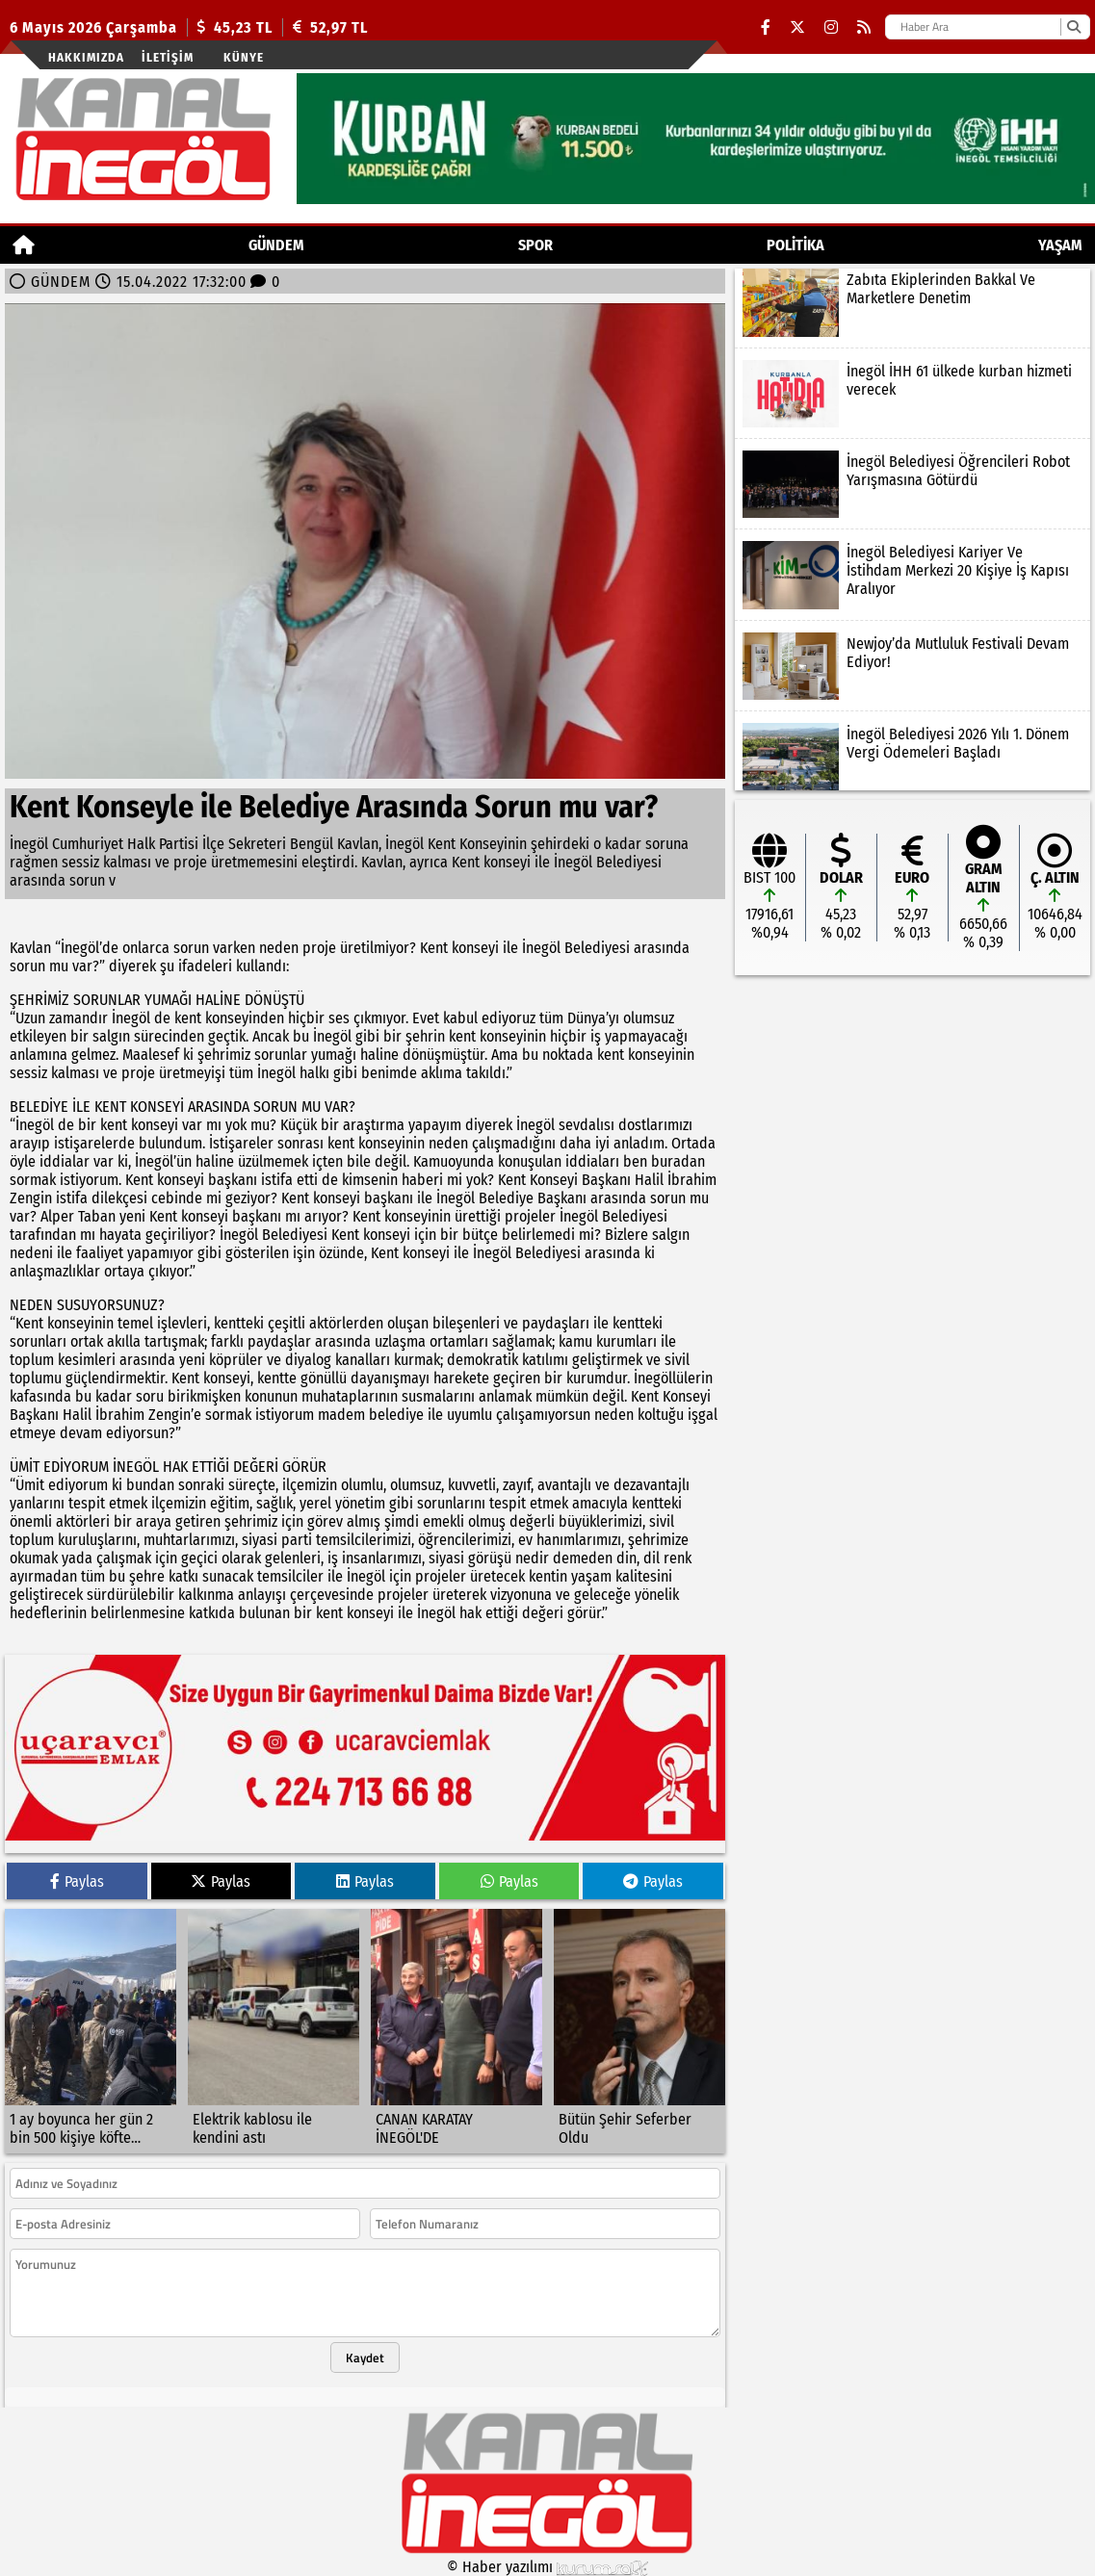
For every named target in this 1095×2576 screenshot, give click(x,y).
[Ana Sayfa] (23, 245)
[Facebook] (765, 27)
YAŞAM (1060, 245)
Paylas (77, 1881)
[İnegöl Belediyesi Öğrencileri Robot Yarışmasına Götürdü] (912, 484)
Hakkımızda (86, 57)
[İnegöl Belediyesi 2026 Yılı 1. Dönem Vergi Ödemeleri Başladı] (912, 756)
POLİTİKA (795, 245)
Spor (535, 245)
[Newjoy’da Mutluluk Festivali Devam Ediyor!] (912, 666)
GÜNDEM (276, 245)
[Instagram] (831, 27)
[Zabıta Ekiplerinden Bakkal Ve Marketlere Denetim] (912, 302)
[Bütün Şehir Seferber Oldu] (639, 2031)
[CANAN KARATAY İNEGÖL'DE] (456, 2031)
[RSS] (864, 27)
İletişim (168, 57)
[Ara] (1073, 27)
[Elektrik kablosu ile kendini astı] (273, 2031)
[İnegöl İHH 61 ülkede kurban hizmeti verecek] (912, 393)
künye (243, 57)
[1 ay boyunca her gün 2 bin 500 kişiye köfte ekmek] (90, 2031)
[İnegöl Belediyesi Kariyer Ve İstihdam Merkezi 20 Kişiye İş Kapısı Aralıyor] (912, 574)
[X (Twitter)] (797, 27)
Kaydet (365, 2357)
